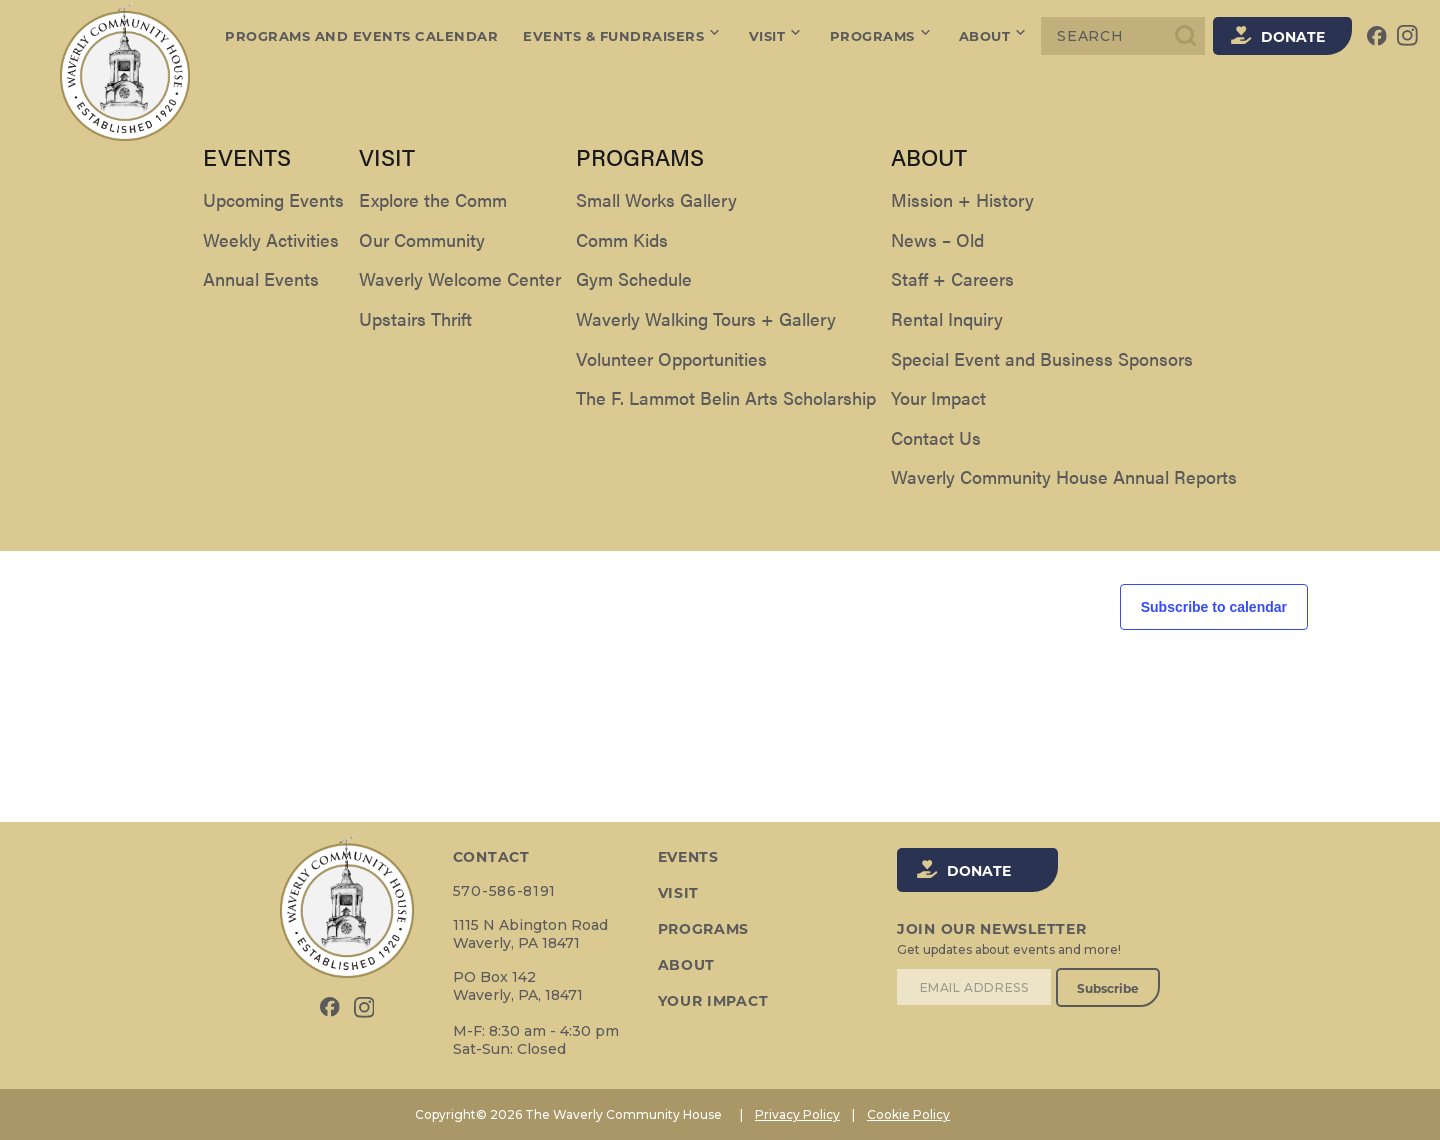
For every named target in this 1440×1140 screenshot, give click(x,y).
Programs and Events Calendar (361, 36)
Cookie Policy (908, 1114)
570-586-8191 (503, 891)
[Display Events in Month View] (1214, 266)
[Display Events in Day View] (1270, 266)
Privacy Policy (797, 1114)
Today (242, 351)
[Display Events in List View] (1158, 266)
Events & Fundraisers (623, 36)
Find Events (1062, 266)
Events (153, 191)
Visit (777, 36)
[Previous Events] (144, 351)
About (994, 36)
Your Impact (712, 1001)
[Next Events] (183, 351)
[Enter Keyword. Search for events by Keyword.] (568, 266)
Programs (882, 36)
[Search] (1123, 36)
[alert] (720, 430)
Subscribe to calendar (1214, 607)
